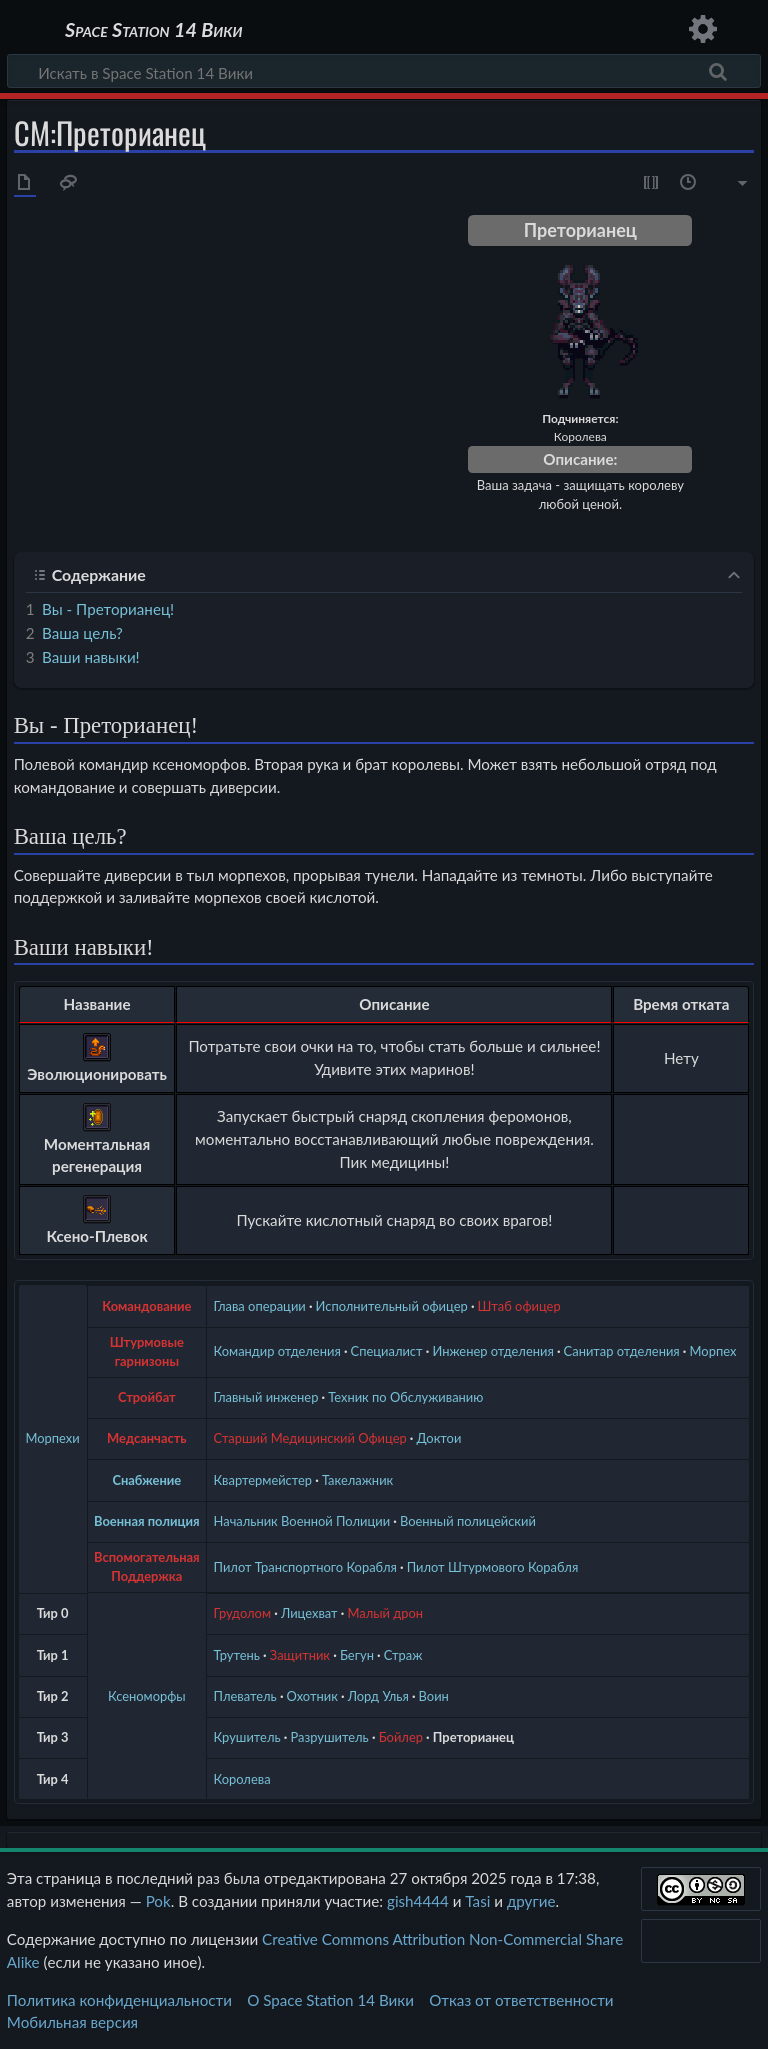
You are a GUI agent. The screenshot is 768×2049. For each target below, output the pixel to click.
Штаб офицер (519, 1306)
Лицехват (309, 1613)
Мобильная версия (72, 2022)
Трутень (237, 1655)
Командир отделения (277, 1351)
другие (531, 1901)
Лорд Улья (378, 1696)
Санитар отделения (622, 1351)
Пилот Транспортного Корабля (305, 1567)
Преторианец (473, 1737)
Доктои (439, 1438)
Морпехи (53, 1438)
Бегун (357, 1655)
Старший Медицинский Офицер (310, 1438)
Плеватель (245, 1696)
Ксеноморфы (147, 1696)
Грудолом (243, 1613)
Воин (434, 1696)
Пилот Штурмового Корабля (493, 1567)
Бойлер (401, 1737)
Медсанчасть (147, 1438)
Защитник (300, 1655)
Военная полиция (147, 1521)
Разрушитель (330, 1737)
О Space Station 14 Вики (330, 2000)
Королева (242, 1779)
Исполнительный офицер (392, 1306)
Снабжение (146, 1480)
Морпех (713, 1351)
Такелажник (357, 1480)
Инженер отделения (492, 1351)
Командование (146, 1306)
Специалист (387, 1351)
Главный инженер (266, 1397)
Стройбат (147, 1397)
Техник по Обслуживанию (405, 1397)
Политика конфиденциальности (119, 2000)
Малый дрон (385, 1613)
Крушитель (247, 1737)
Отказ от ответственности (521, 2000)
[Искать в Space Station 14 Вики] (384, 71)
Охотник (312, 1696)
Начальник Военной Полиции (302, 1521)
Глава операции (260, 1306)
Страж (403, 1655)
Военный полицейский (468, 1521)
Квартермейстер (263, 1480)
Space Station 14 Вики (153, 30)
